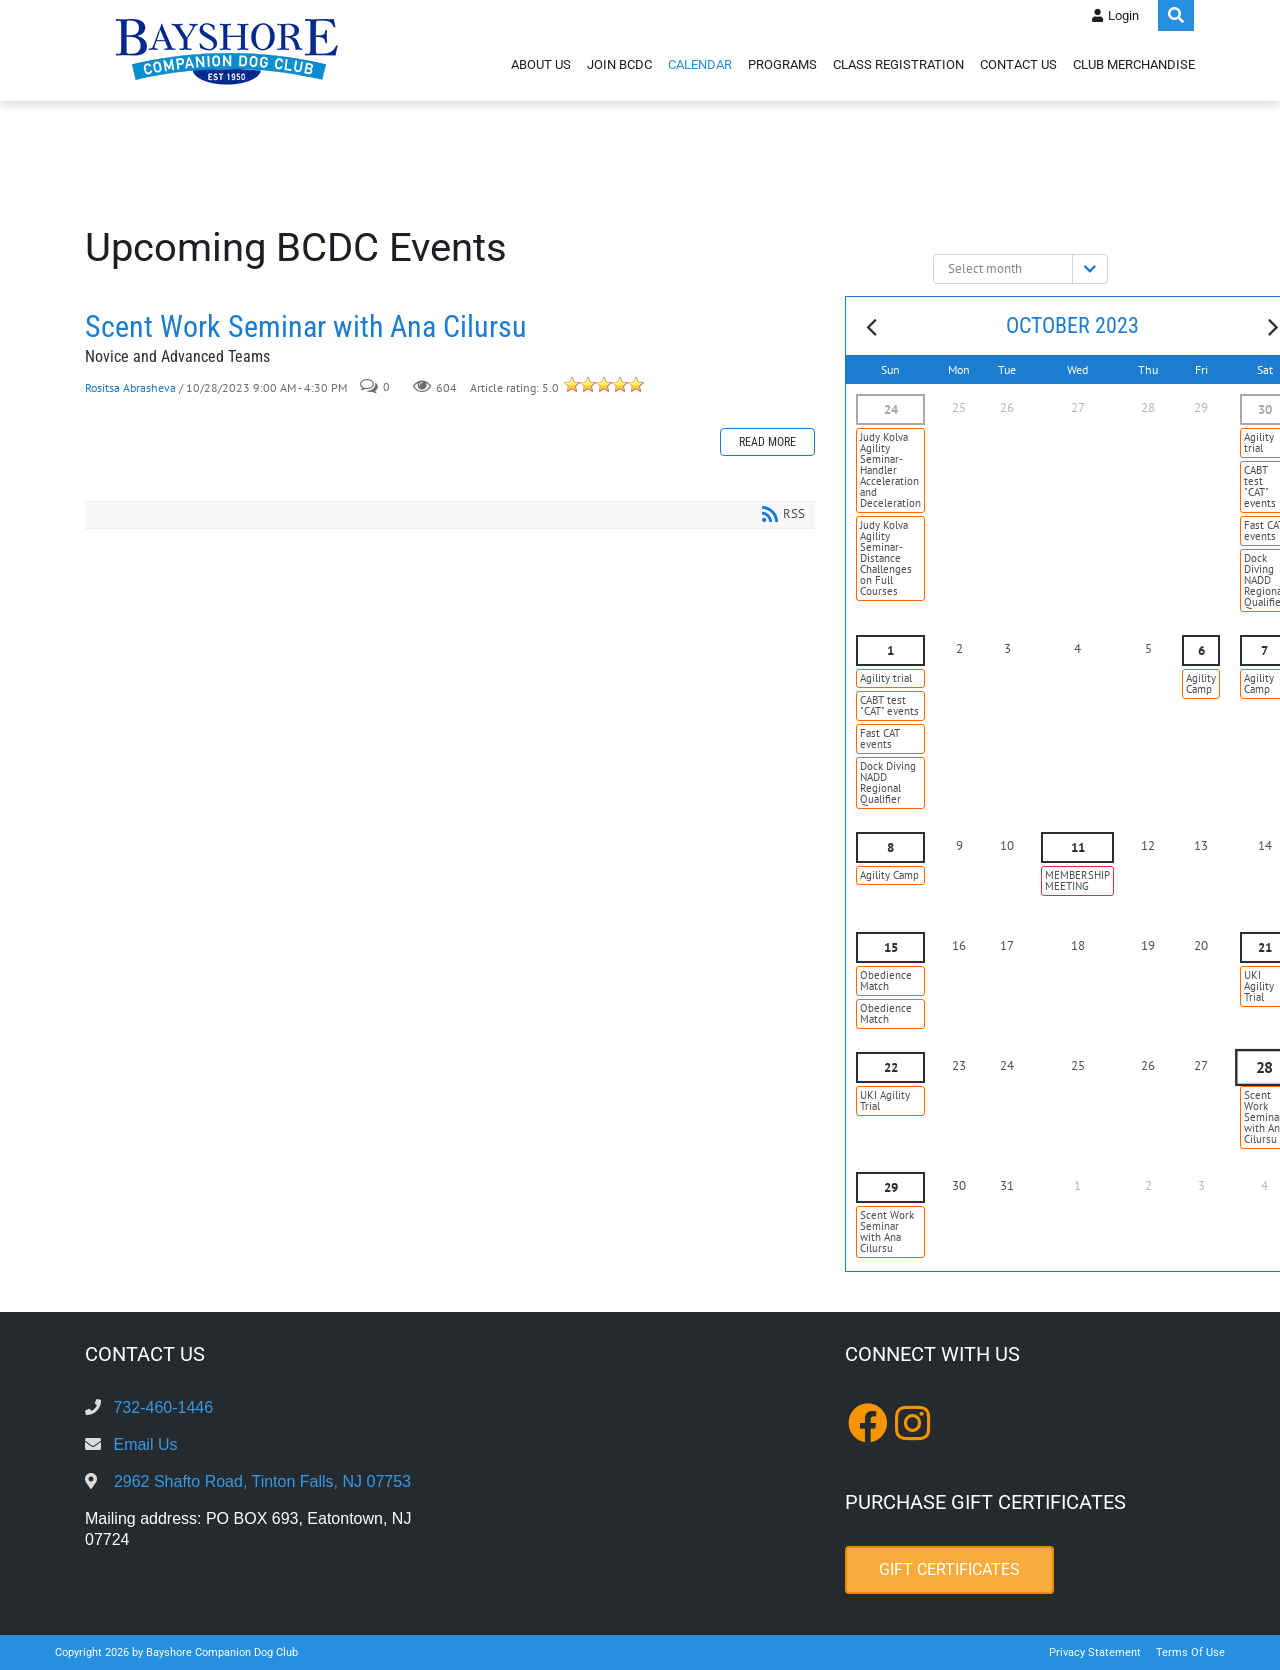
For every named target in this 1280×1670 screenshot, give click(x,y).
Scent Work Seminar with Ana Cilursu (306, 326)
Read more (767, 442)
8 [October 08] (890, 847)
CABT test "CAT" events (889, 705)
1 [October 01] (890, 650)
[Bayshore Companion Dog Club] (227, 50)
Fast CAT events (880, 738)
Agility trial (886, 678)
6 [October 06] (1201, 650)
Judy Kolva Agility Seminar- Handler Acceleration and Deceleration (890, 470)
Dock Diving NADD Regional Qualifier (888, 782)
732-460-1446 (163, 1407)
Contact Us (1018, 64)
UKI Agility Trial (885, 1100)
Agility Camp (1201, 683)
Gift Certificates (949, 1569)
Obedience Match (886, 980)
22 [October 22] (891, 1067)
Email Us (145, 1444)
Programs (782, 64)
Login (1123, 15)
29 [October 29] (891, 1187)
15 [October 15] (891, 947)
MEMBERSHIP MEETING (1077, 880)
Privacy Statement (1095, 1652)
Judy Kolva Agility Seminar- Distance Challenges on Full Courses (886, 558)
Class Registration (898, 64)
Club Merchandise (1134, 64)
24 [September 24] (891, 409)
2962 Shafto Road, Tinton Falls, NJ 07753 (262, 1481)
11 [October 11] (1078, 847)
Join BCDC (619, 64)
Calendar (700, 64)
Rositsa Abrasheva (130, 387)
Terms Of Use (1190, 1652)
